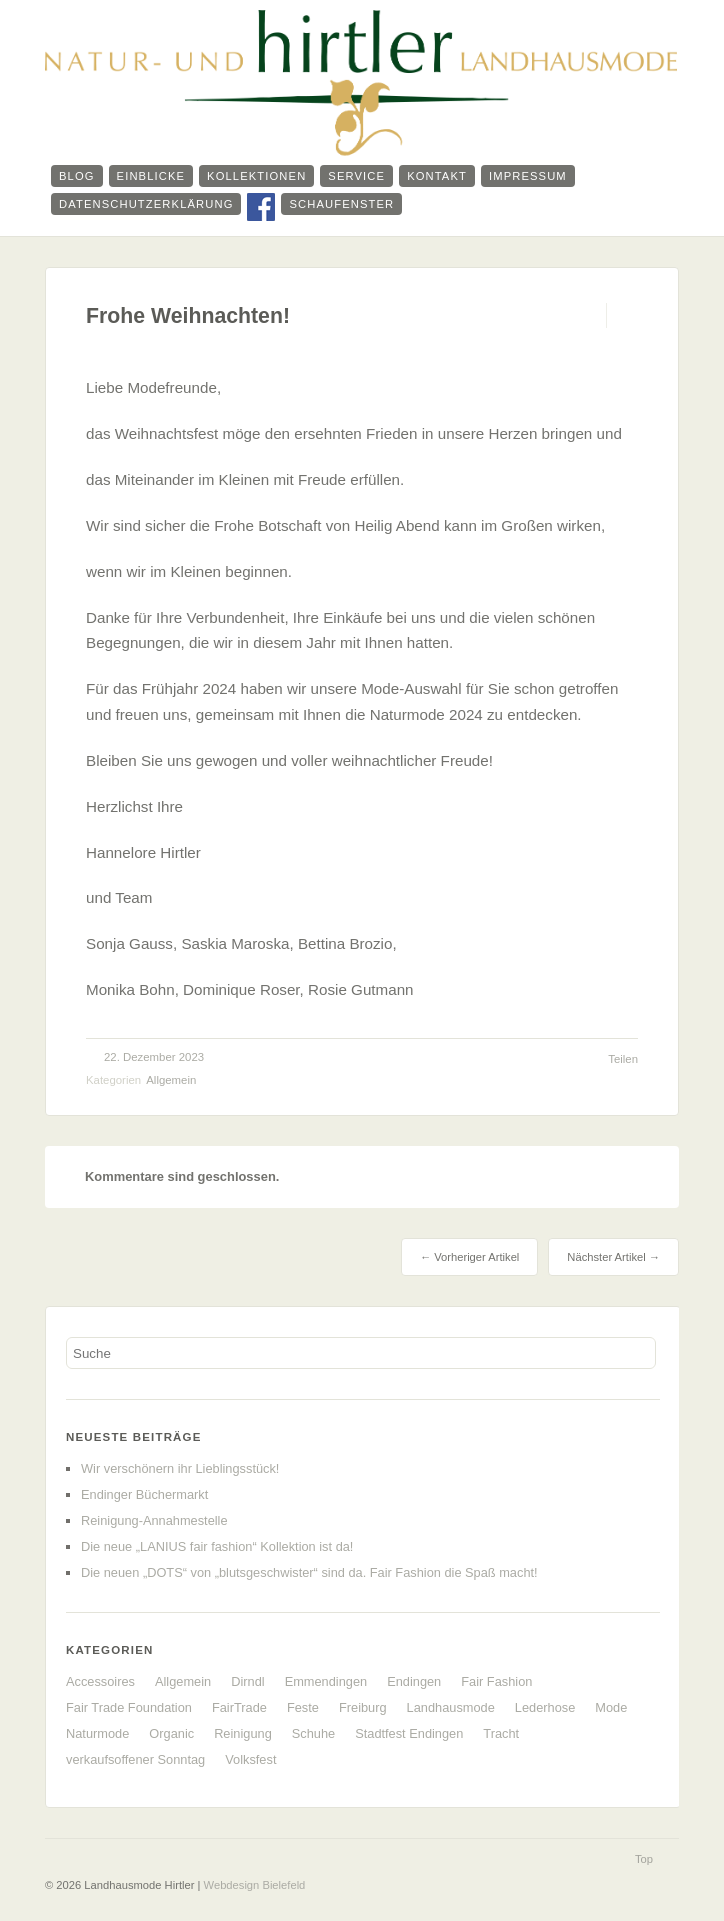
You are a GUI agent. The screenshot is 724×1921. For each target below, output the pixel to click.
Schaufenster (341, 204)
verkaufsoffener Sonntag (135, 1759)
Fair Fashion (496, 1681)
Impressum (528, 176)
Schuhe (313, 1733)
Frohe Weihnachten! (188, 316)
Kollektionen (256, 176)
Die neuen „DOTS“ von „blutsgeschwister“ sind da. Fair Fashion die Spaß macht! (309, 1572)
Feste (303, 1707)
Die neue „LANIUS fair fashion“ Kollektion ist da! (217, 1546)
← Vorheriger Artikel (469, 1257)
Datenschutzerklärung (146, 204)
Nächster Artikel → (613, 1257)
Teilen (623, 1059)
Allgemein (171, 1080)
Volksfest (250, 1759)
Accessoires (100, 1681)
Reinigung (243, 1733)
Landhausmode (451, 1707)
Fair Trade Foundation (129, 1707)
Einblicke (151, 176)
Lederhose (545, 1707)
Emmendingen (326, 1681)
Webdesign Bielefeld (255, 1885)
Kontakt (437, 176)
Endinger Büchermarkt (144, 1494)
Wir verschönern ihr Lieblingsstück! (180, 1468)
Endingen (414, 1681)
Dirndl (247, 1681)
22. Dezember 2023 (154, 1057)
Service (356, 176)
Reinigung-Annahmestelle (154, 1520)
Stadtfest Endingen (409, 1733)
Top (644, 1859)
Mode (611, 1707)
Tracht (501, 1733)
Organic (171, 1733)
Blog (77, 176)
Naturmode (97, 1733)
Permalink (588, 315)
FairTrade (239, 1707)
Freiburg (363, 1707)
